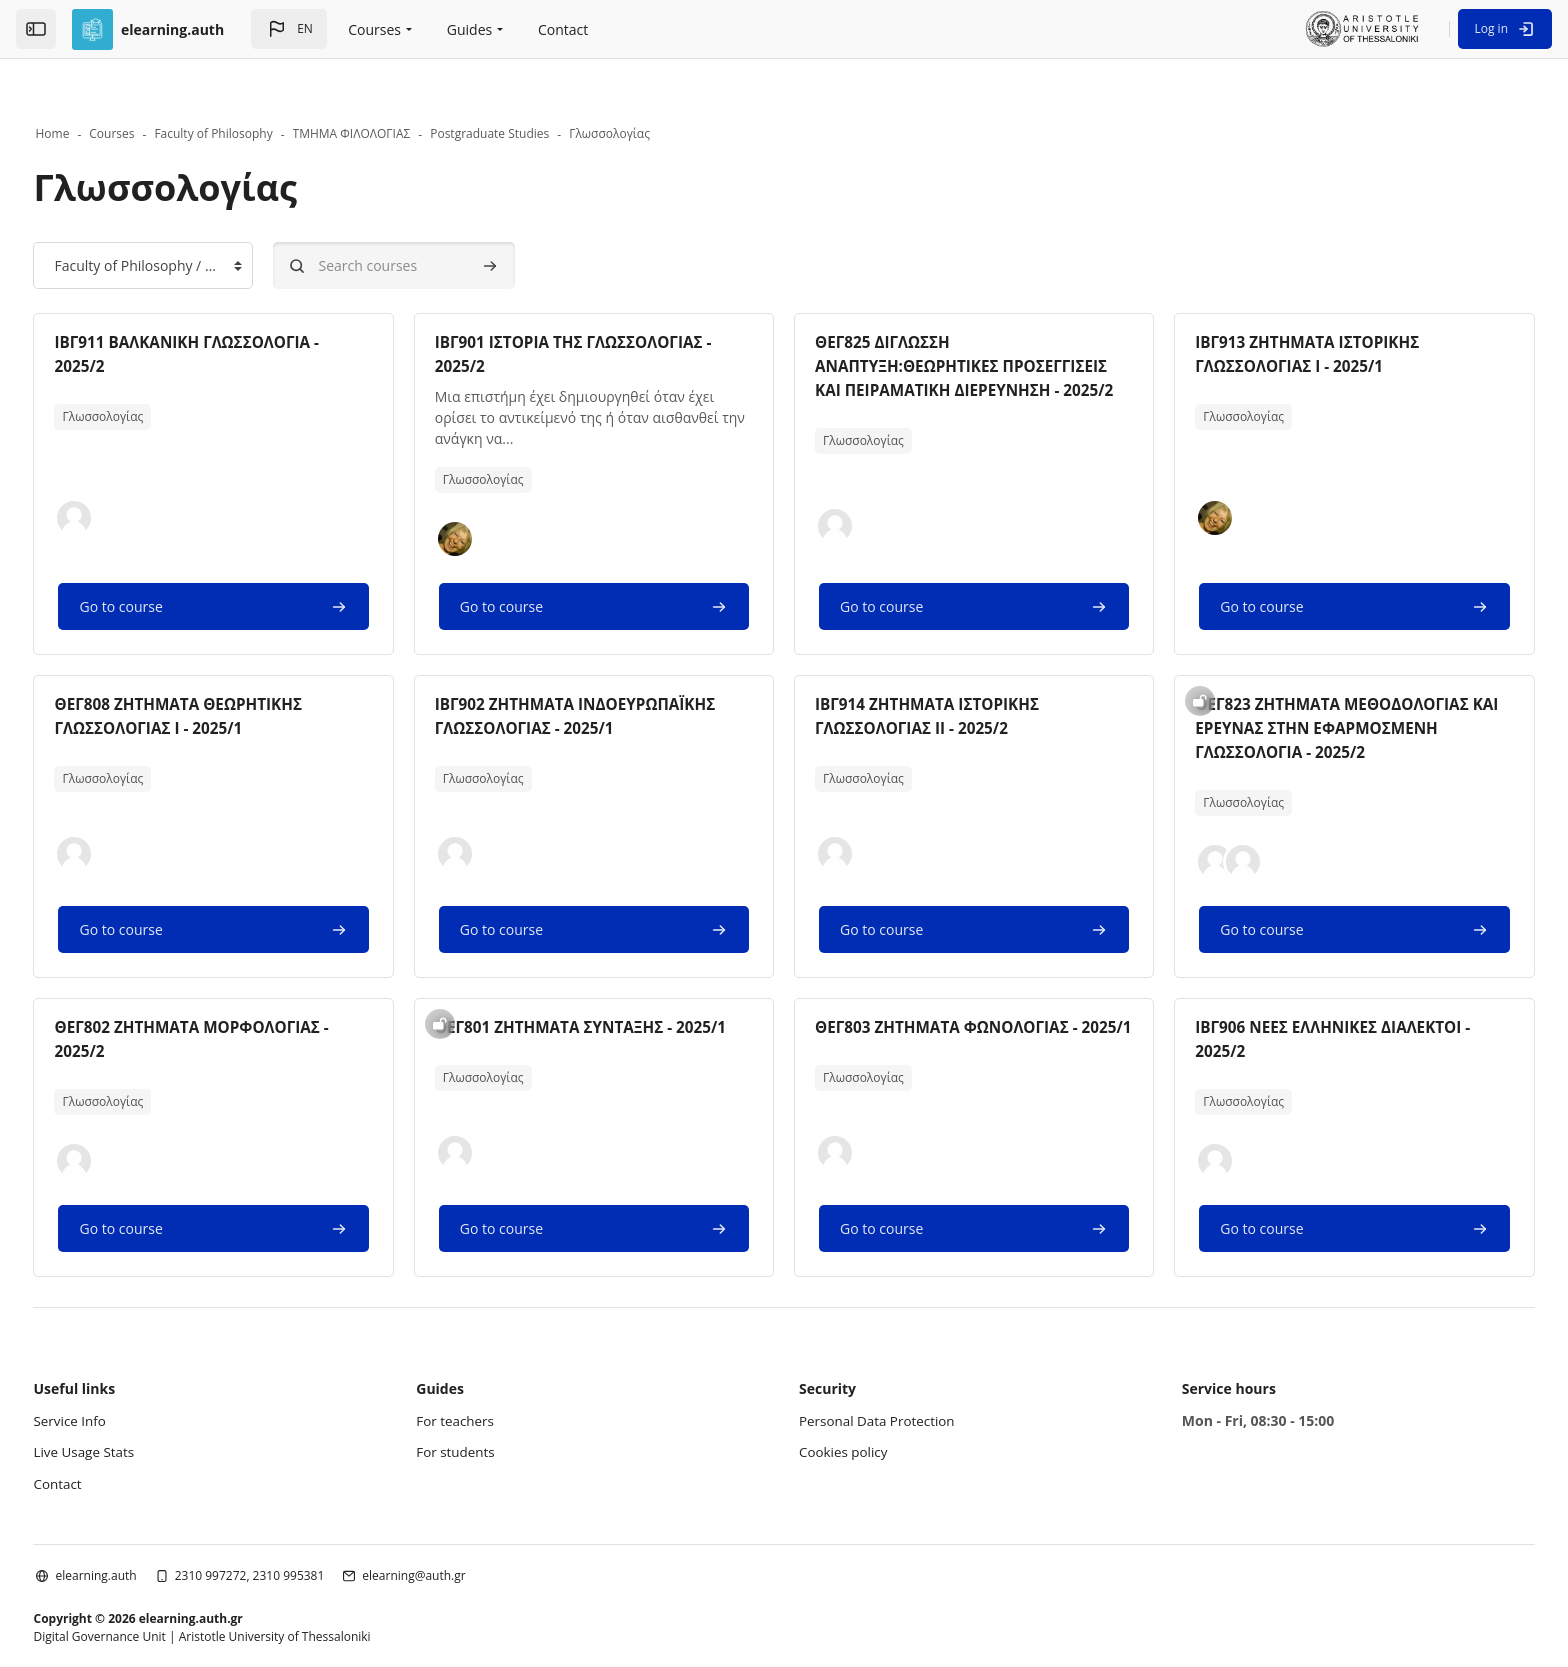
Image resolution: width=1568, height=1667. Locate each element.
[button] (289, 29)
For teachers (480, 1376)
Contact (105, 1439)
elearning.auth (142, 1531)
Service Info (118, 1376)
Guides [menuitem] (469, 29)
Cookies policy (845, 1408)
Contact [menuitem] (563, 29)
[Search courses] (441, 222)
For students (481, 1408)
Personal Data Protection (880, 1376)
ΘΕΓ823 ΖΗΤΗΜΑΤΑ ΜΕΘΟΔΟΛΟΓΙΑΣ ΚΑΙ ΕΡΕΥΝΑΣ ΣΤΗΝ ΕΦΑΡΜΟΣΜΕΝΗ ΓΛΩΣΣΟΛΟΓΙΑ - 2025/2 (1315, 685)
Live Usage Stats (132, 1408)
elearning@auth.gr (460, 1531)
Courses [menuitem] (374, 29)
